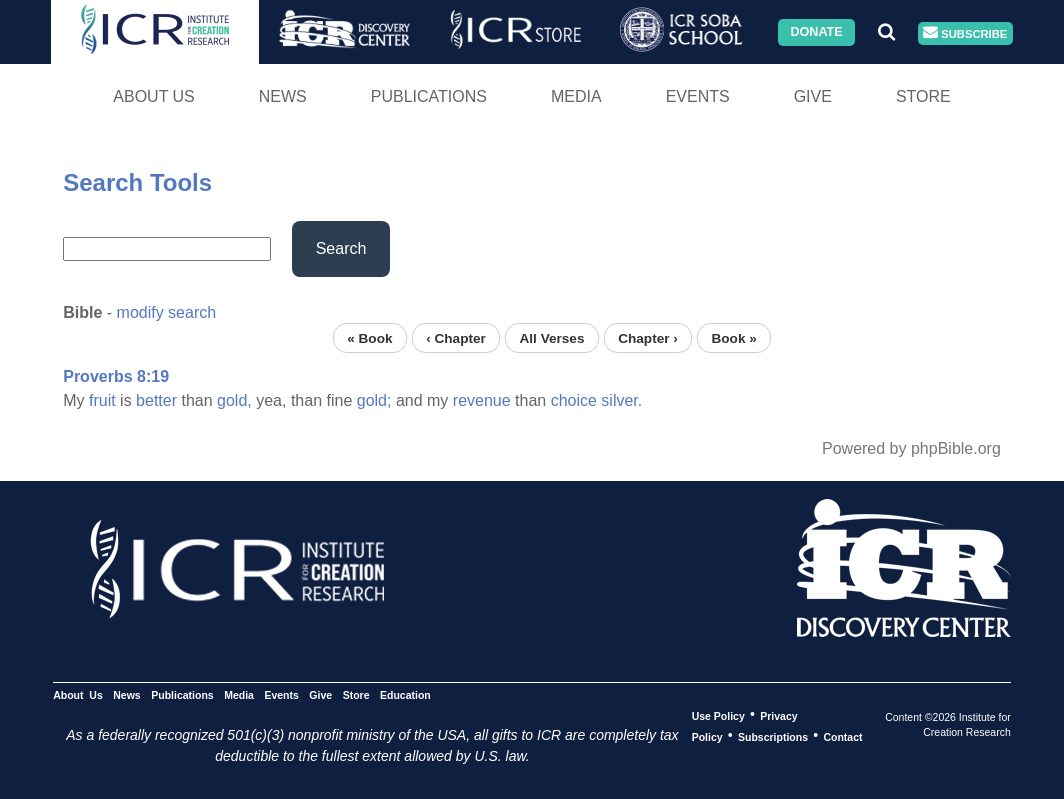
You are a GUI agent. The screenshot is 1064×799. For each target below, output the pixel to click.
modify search (167, 312)
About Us (154, 96)
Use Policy (718, 715)
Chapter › (648, 337)
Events (698, 96)
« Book (369, 337)
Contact (842, 736)
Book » (733, 337)
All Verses (552, 337)
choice (574, 400)
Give (813, 96)
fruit (102, 400)
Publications (429, 96)
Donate (816, 32)
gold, (234, 400)
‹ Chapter (456, 337)
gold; (374, 400)
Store (923, 96)
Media (576, 96)
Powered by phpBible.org (911, 448)
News (283, 96)
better (156, 400)
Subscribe (965, 33)
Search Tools (137, 182)
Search (341, 248)
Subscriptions (773, 736)
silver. (621, 400)
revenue (482, 400)
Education (405, 694)
